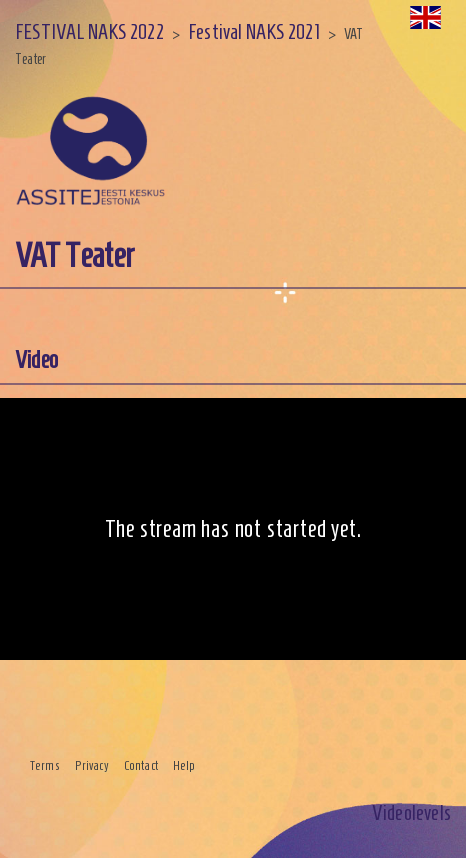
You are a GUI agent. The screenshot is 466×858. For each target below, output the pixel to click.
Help (184, 766)
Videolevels (411, 812)
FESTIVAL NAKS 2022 (89, 31)
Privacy (92, 766)
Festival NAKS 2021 (254, 31)
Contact (141, 766)
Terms (45, 766)
